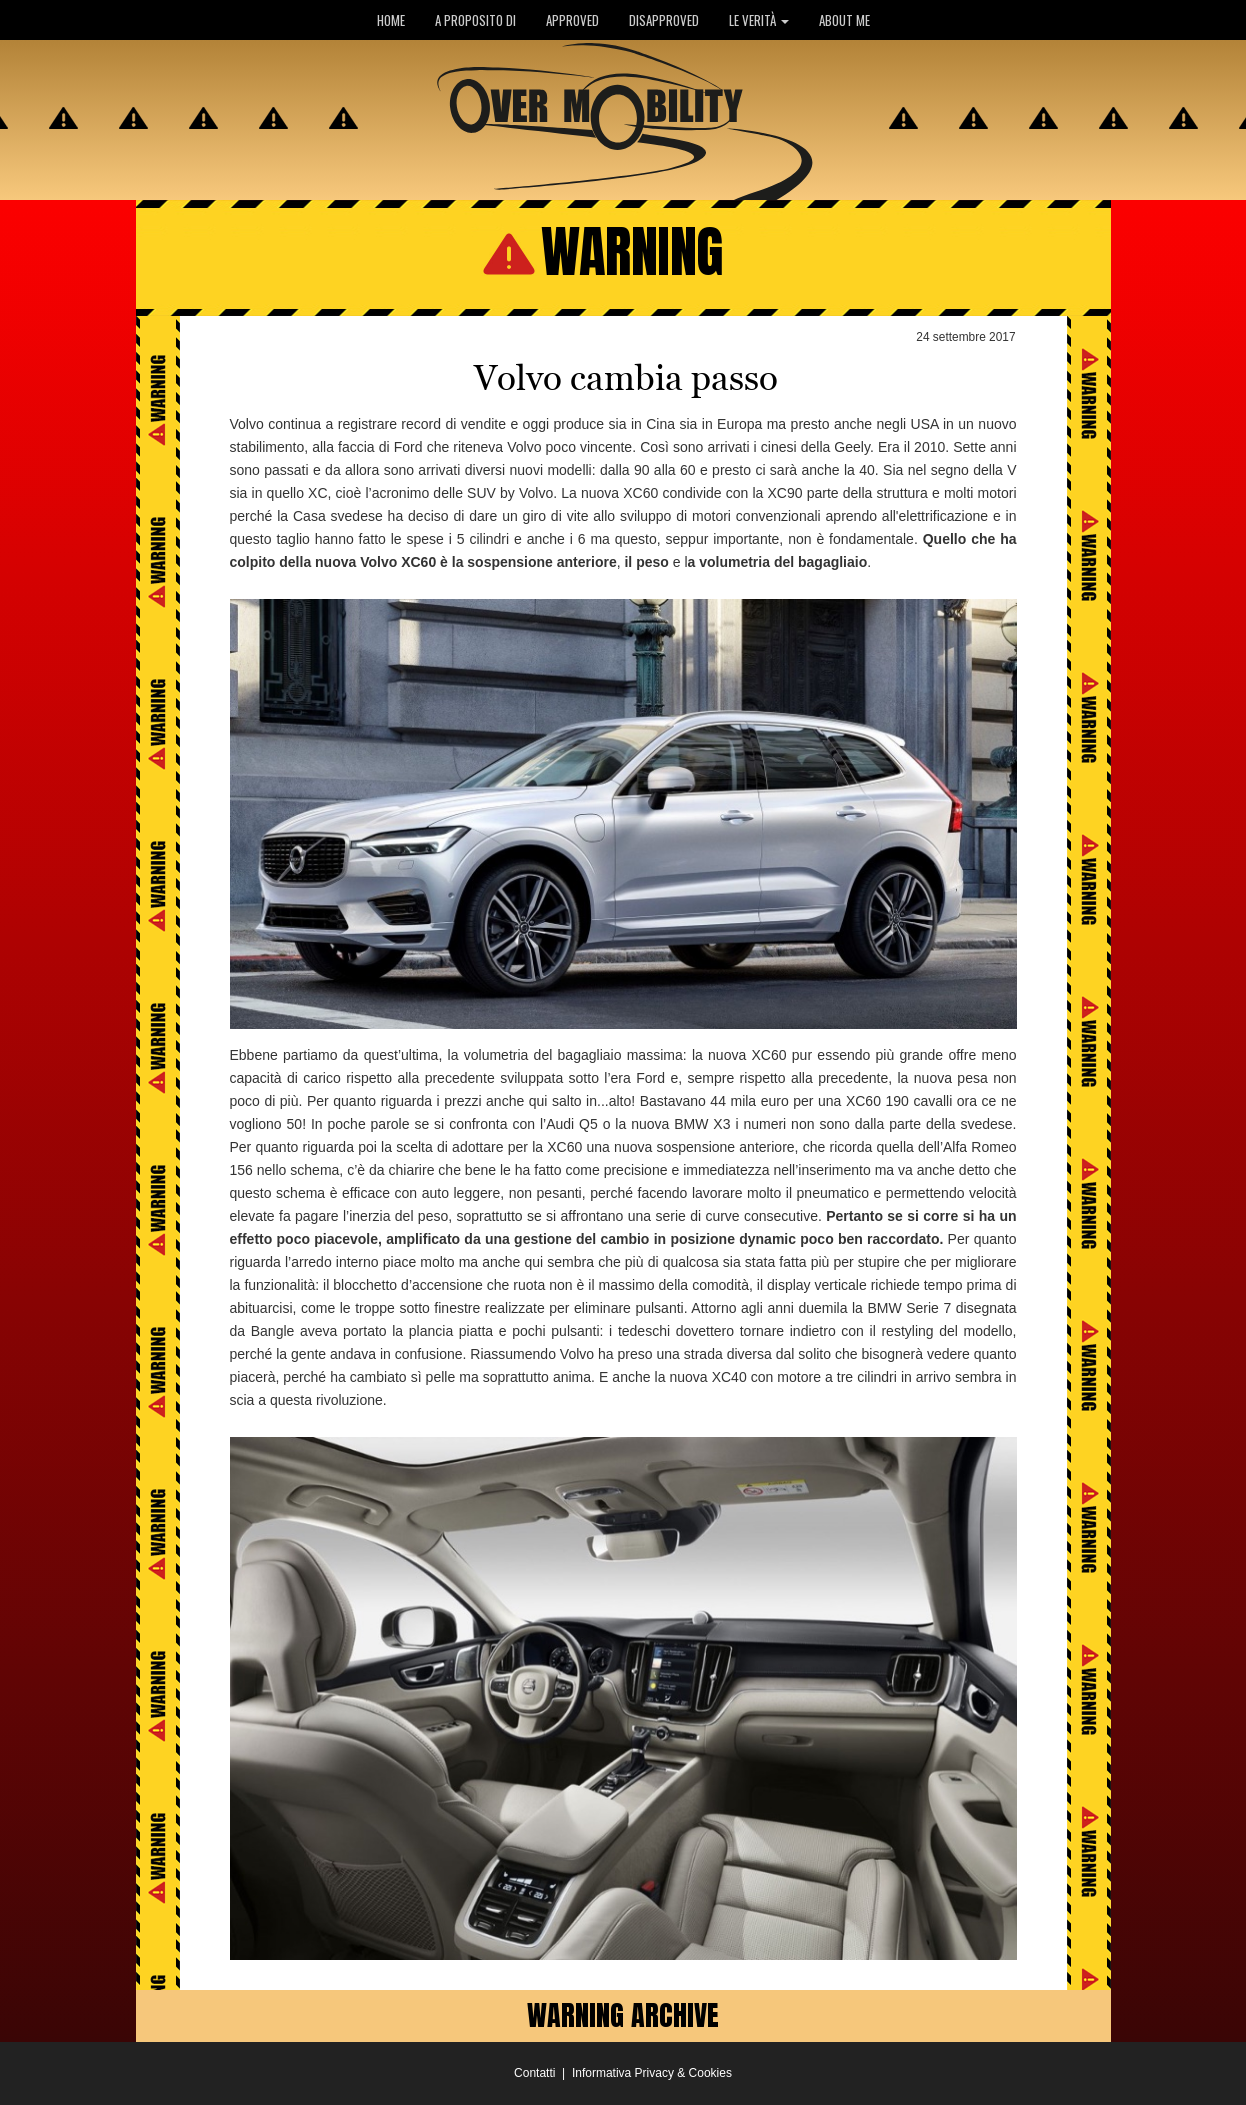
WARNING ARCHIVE (623, 2015)
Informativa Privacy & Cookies (652, 2073)
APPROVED (572, 20)
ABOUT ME (844, 20)
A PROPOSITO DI (475, 20)
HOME (391, 20)
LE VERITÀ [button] (759, 20)
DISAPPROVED (664, 20)
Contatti (534, 2073)
